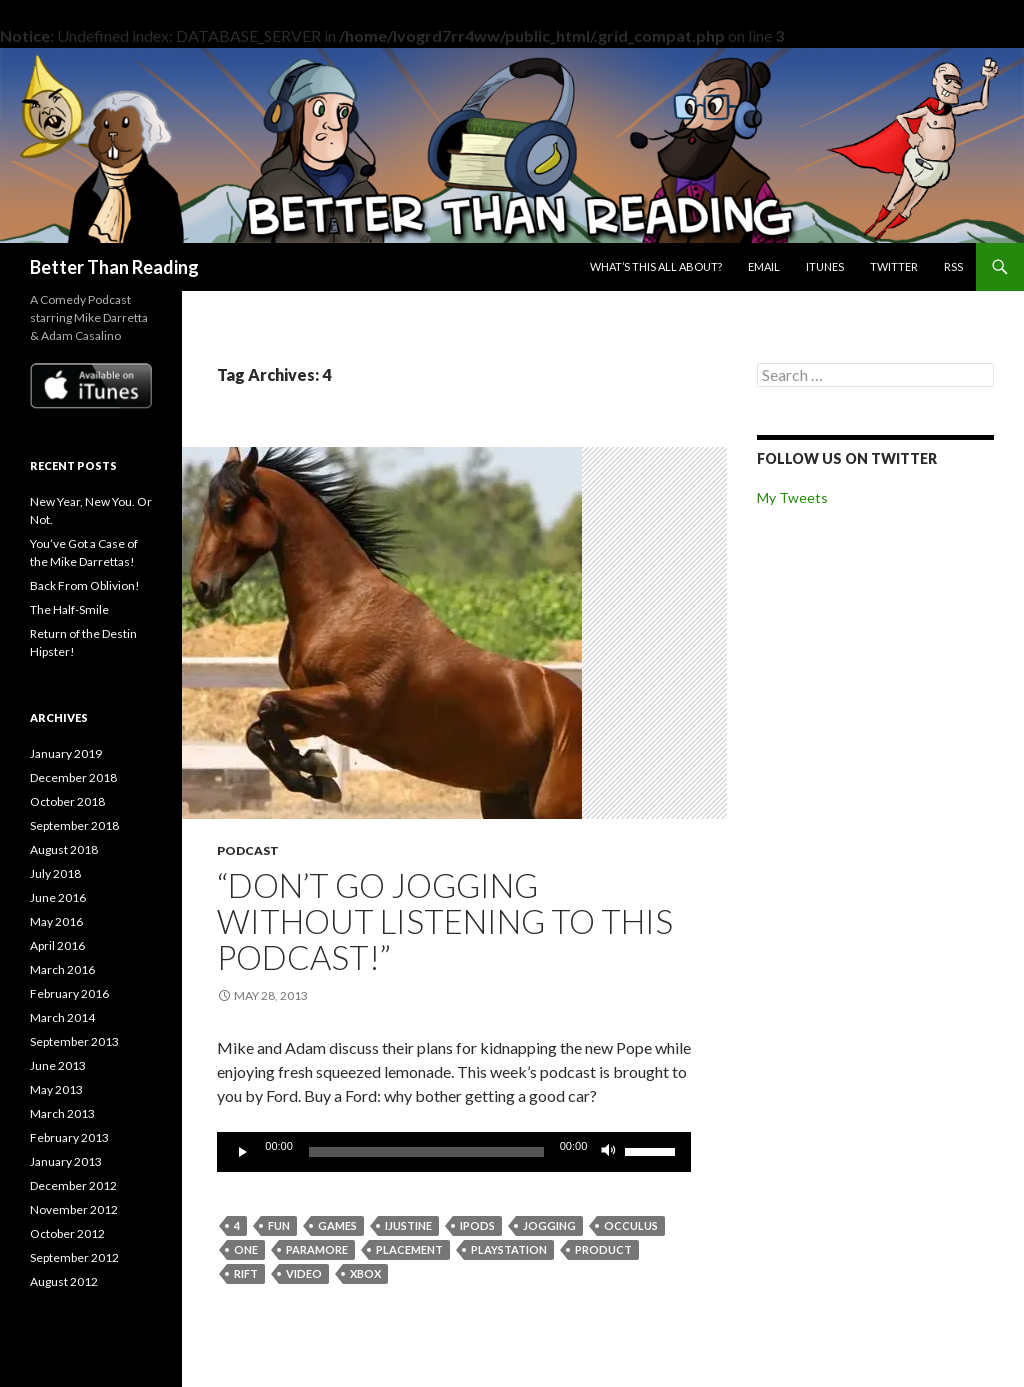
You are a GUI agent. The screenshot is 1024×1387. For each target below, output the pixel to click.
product (603, 1249)
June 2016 (58, 897)
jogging (549, 1225)
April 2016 (57, 945)
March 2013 (62, 1113)
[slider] (426, 1152)
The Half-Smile (69, 609)
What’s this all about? (656, 266)
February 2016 (69, 993)
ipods (477, 1225)
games (337, 1225)
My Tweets (792, 497)
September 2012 (74, 1257)
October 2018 (67, 801)
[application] (454, 1152)
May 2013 (56, 1089)
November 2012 (74, 1209)
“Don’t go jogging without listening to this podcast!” (445, 921)
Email (764, 266)
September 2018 (74, 825)
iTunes (825, 266)
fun (279, 1225)
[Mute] (609, 1152)
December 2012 (73, 1185)
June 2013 (58, 1065)
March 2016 (62, 969)
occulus (631, 1225)
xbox (365, 1273)
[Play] (243, 1152)
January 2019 (66, 753)
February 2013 (69, 1137)
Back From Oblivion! (85, 585)
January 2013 (66, 1161)
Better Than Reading (114, 267)
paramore (317, 1249)
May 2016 (56, 921)
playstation (509, 1249)
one (246, 1249)
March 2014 (62, 1017)
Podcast (248, 850)
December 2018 (73, 777)
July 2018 (55, 873)
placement (409, 1249)
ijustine (408, 1225)
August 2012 (64, 1281)
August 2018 (64, 849)
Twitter (894, 266)
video (304, 1273)
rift (246, 1273)
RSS (953, 266)
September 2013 (74, 1041)
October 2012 (67, 1233)
